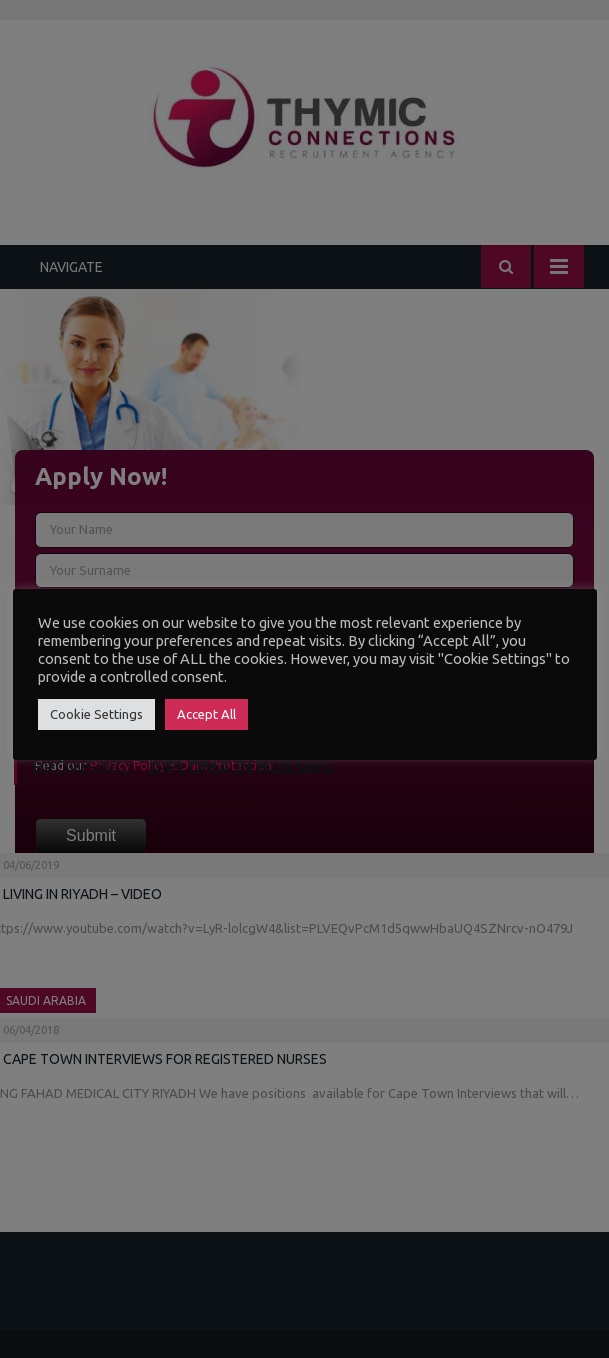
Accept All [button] (206, 714)
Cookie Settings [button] (96, 714)
